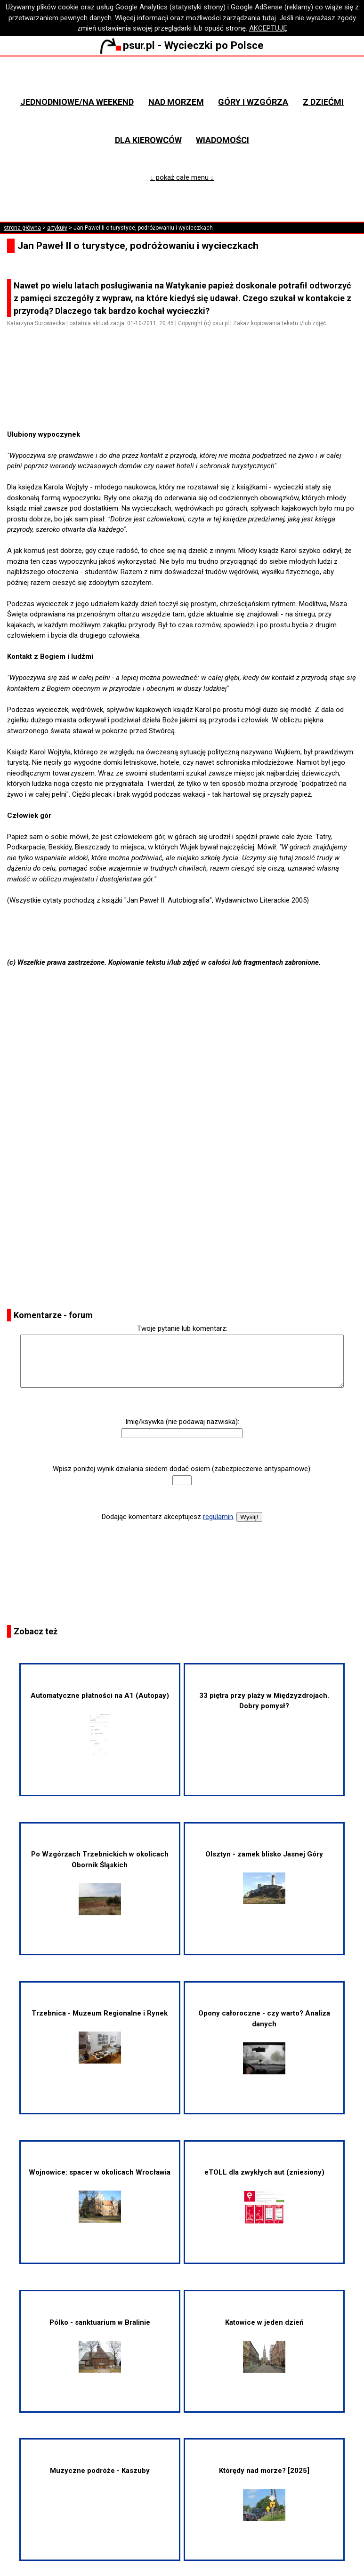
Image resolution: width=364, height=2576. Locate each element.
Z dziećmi (323, 102)
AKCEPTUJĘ (268, 28)
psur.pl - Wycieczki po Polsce (181, 45)
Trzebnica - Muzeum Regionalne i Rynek (100, 2036)
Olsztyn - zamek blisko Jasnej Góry (264, 1877)
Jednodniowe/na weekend (77, 102)
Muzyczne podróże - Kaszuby (100, 2470)
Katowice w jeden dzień (264, 2345)
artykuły (57, 227)
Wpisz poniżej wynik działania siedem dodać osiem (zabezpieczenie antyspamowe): (182, 1468)
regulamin (218, 1516)
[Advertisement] (186, 402)
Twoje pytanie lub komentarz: (182, 1328)
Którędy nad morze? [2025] (264, 2493)
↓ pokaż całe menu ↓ (182, 177)
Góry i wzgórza (253, 102)
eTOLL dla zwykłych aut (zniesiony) (264, 2196)
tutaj (269, 18)
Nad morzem (176, 102)
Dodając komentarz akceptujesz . (168, 1516)
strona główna (22, 227)
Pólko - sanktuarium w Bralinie (99, 2345)
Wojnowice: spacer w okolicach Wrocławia (99, 2195)
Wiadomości (222, 140)
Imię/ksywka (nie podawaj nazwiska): (182, 1421)
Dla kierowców (148, 140)
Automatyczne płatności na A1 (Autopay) (100, 1723)
